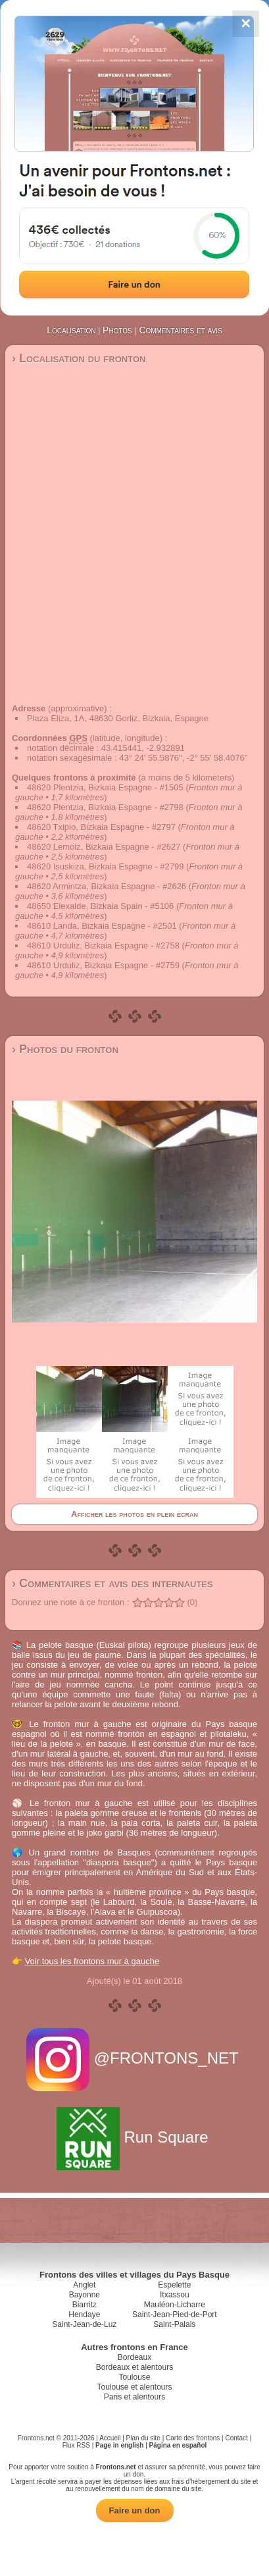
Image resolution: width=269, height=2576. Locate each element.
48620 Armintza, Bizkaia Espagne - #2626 (106, 886)
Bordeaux (134, 2357)
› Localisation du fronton (78, 358)
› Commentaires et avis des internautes (112, 1583)
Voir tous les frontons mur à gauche (92, 1961)
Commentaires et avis (180, 330)
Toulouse (134, 2377)
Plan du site (143, 2438)
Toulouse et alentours (134, 2387)
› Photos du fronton (65, 1049)
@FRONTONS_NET (134, 2058)
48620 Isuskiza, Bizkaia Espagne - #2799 (105, 866)
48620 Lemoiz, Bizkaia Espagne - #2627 (103, 847)
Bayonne (84, 2294)
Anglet (84, 2284)
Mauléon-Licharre (174, 2304)
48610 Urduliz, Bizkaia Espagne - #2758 (103, 945)
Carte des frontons (193, 2438)
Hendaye (84, 2314)
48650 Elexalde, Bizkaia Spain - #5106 (100, 906)
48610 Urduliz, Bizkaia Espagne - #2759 (103, 965)
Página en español (178, 2445)
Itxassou (174, 2294)
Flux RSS (76, 2445)
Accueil (109, 2438)
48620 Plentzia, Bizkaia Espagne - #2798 (105, 807)
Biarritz (84, 2304)
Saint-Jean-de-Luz (84, 2324)
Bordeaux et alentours (134, 2367)
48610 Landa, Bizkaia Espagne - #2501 (102, 926)
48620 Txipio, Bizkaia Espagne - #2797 (101, 827)
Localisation (71, 330)
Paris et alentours (134, 2396)
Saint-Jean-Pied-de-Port (174, 2314)
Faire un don (134, 2510)
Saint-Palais (174, 2324)
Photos (117, 330)
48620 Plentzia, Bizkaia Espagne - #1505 (105, 787)
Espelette (174, 2284)
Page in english (119, 2445)
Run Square (134, 2137)
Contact (236, 2438)
